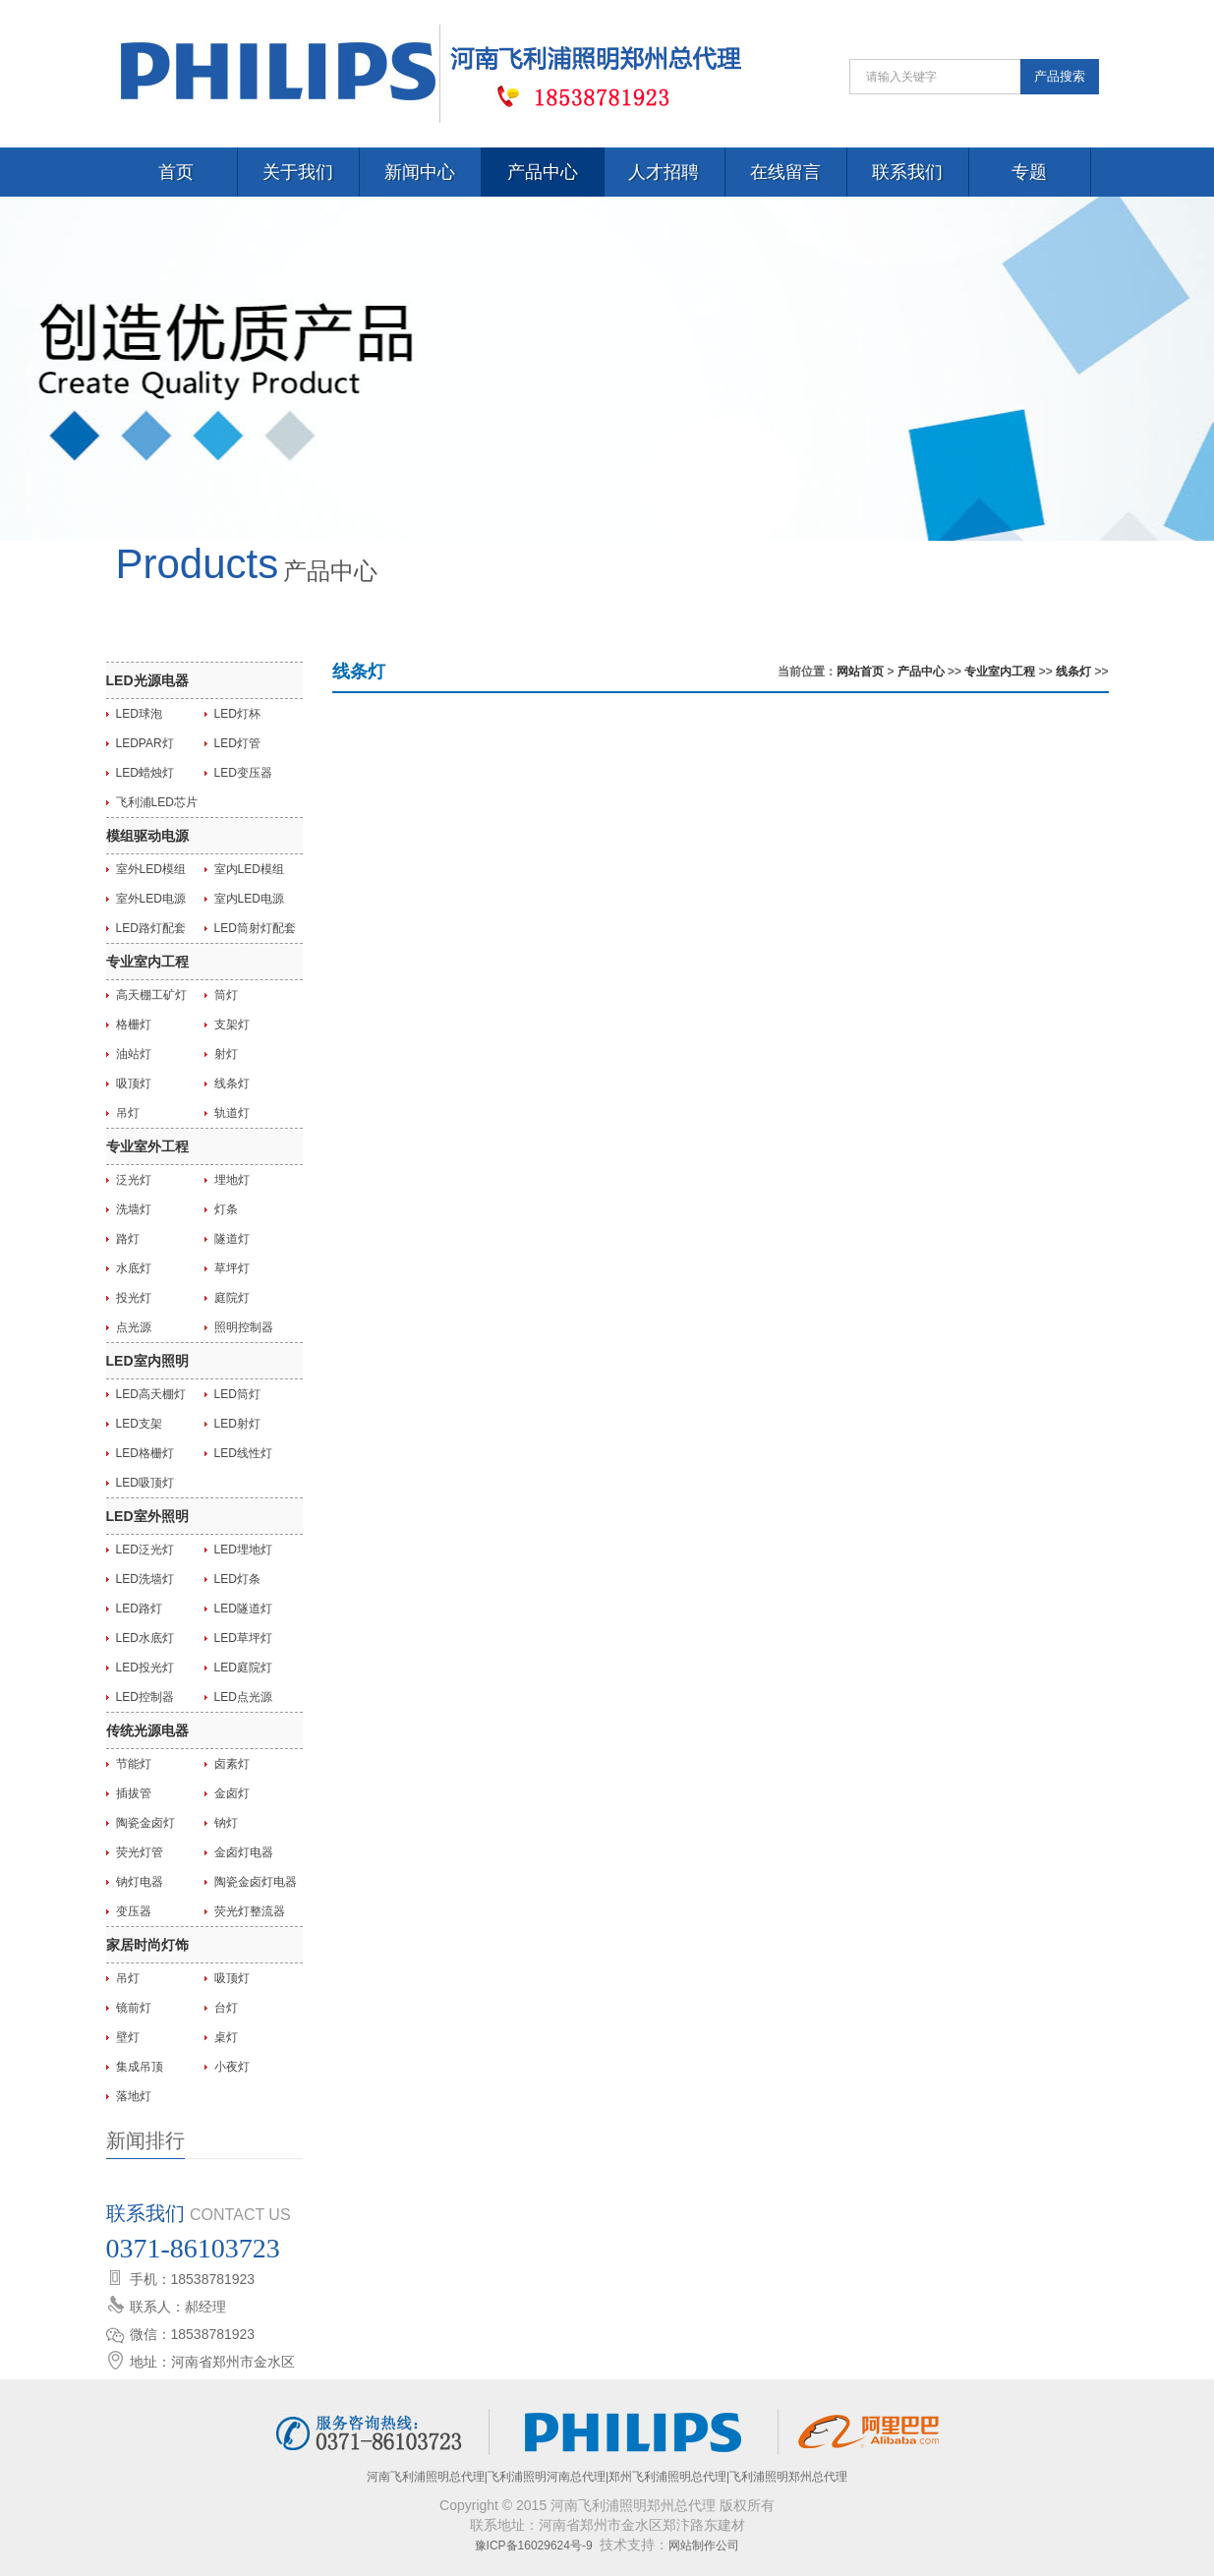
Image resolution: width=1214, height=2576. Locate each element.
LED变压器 (243, 773)
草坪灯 (232, 1268)
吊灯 (128, 1113)
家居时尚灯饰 (147, 1945)
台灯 (226, 2008)
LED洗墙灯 (145, 1579)
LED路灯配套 (151, 928)
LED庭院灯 (243, 1667)
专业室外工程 (147, 1146)
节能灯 (133, 1764)
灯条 (226, 1209)
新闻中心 (419, 172)
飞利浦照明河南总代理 (547, 2477)
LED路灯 (139, 1608)
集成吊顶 (139, 2067)
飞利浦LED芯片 (157, 802)
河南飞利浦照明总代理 (426, 2477)
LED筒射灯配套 (255, 928)
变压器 (133, 1911)
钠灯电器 (139, 1882)
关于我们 (297, 172)
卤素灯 (232, 1764)
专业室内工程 (147, 961)
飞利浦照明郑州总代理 (788, 2477)
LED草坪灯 (243, 1638)
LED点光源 (243, 1697)
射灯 (226, 1054)
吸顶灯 (133, 1083)
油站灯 (133, 1054)
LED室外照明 (147, 1516)
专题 (1029, 172)
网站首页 (860, 671)
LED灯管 (237, 743)
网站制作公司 (703, 2545)
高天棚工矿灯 (151, 995)
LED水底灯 (145, 1638)
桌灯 (226, 2037)
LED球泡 (139, 714)
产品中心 (542, 172)
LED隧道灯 (243, 1608)
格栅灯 (133, 1024)
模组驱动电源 (147, 836)
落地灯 (133, 2096)
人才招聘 (663, 172)
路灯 (128, 1239)
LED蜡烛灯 (145, 773)
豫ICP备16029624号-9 (534, 2545)
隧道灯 (232, 1239)
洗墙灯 (133, 1209)
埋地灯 (232, 1180)
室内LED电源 (249, 899)
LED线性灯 (243, 1453)
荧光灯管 (139, 1852)
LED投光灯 (145, 1667)
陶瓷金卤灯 (145, 1823)
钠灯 (226, 1823)
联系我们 (907, 172)
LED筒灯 (237, 1394)
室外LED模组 (151, 869)
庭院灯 (232, 1298)
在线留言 (785, 172)
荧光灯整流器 (249, 1911)
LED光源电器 (147, 680)
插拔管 (133, 1793)
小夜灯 (232, 2067)
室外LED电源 (151, 899)
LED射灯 (237, 1424)
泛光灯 (133, 1180)
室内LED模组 (249, 869)
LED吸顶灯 (145, 1483)
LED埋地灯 (243, 1549)
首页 (176, 172)
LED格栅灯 (145, 1453)
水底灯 (133, 1268)
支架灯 (232, 1024)
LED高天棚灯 (151, 1394)
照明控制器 (243, 1327)
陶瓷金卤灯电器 (255, 1882)
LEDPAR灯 (145, 743)
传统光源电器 (147, 1730)
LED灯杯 (237, 714)
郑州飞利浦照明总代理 (667, 2477)
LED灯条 (237, 1579)
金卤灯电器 (243, 1852)
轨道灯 (232, 1113)
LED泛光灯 (145, 1549)
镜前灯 (133, 2008)
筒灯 (226, 995)
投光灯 (133, 1298)
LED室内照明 (147, 1361)
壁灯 (128, 2037)
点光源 (133, 1327)
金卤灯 (232, 1793)
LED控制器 (145, 1697)
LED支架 (139, 1424)
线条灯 (232, 1083)
